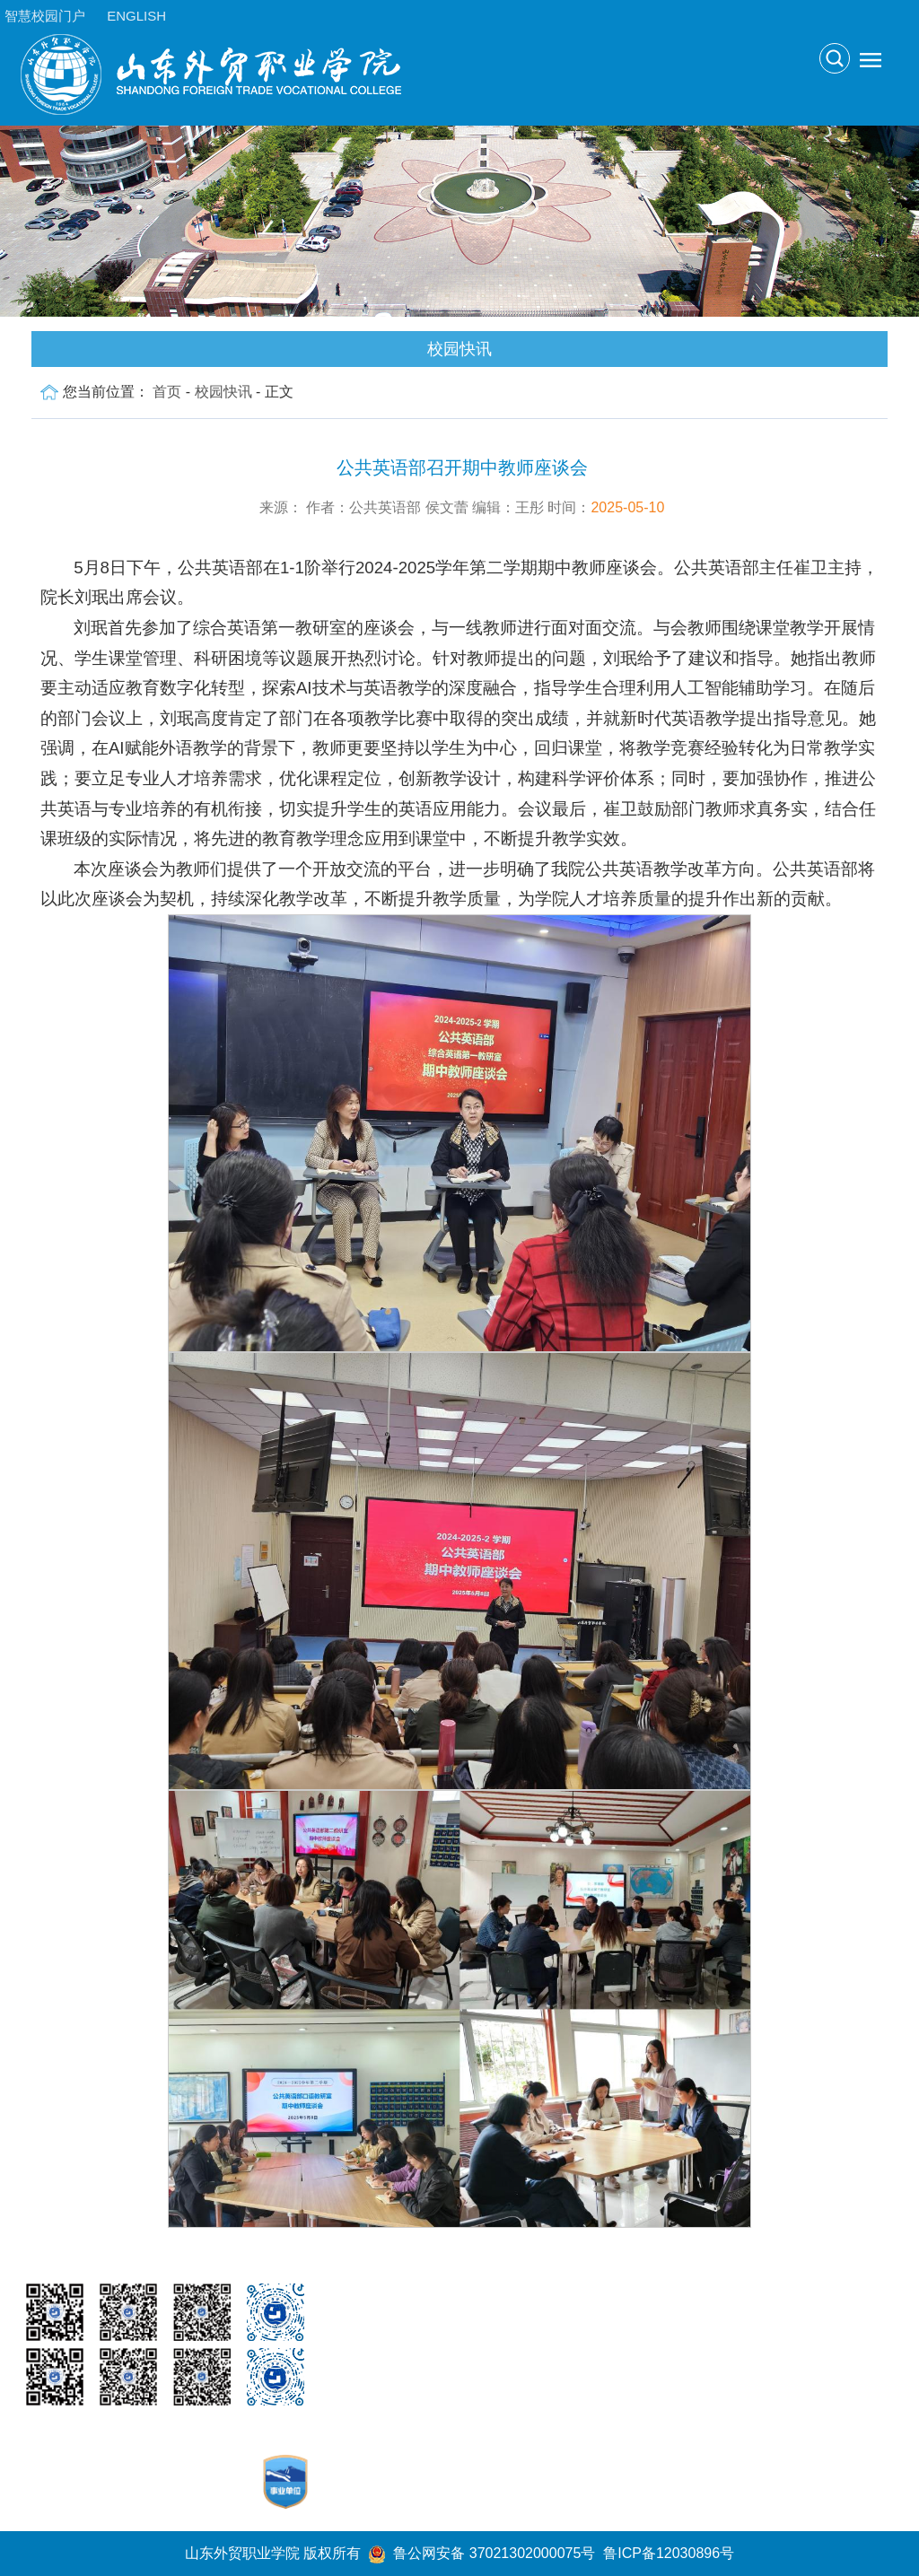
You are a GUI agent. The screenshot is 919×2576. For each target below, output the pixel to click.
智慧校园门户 (44, 15)
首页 (167, 391)
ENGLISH (136, 15)
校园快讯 (223, 391)
